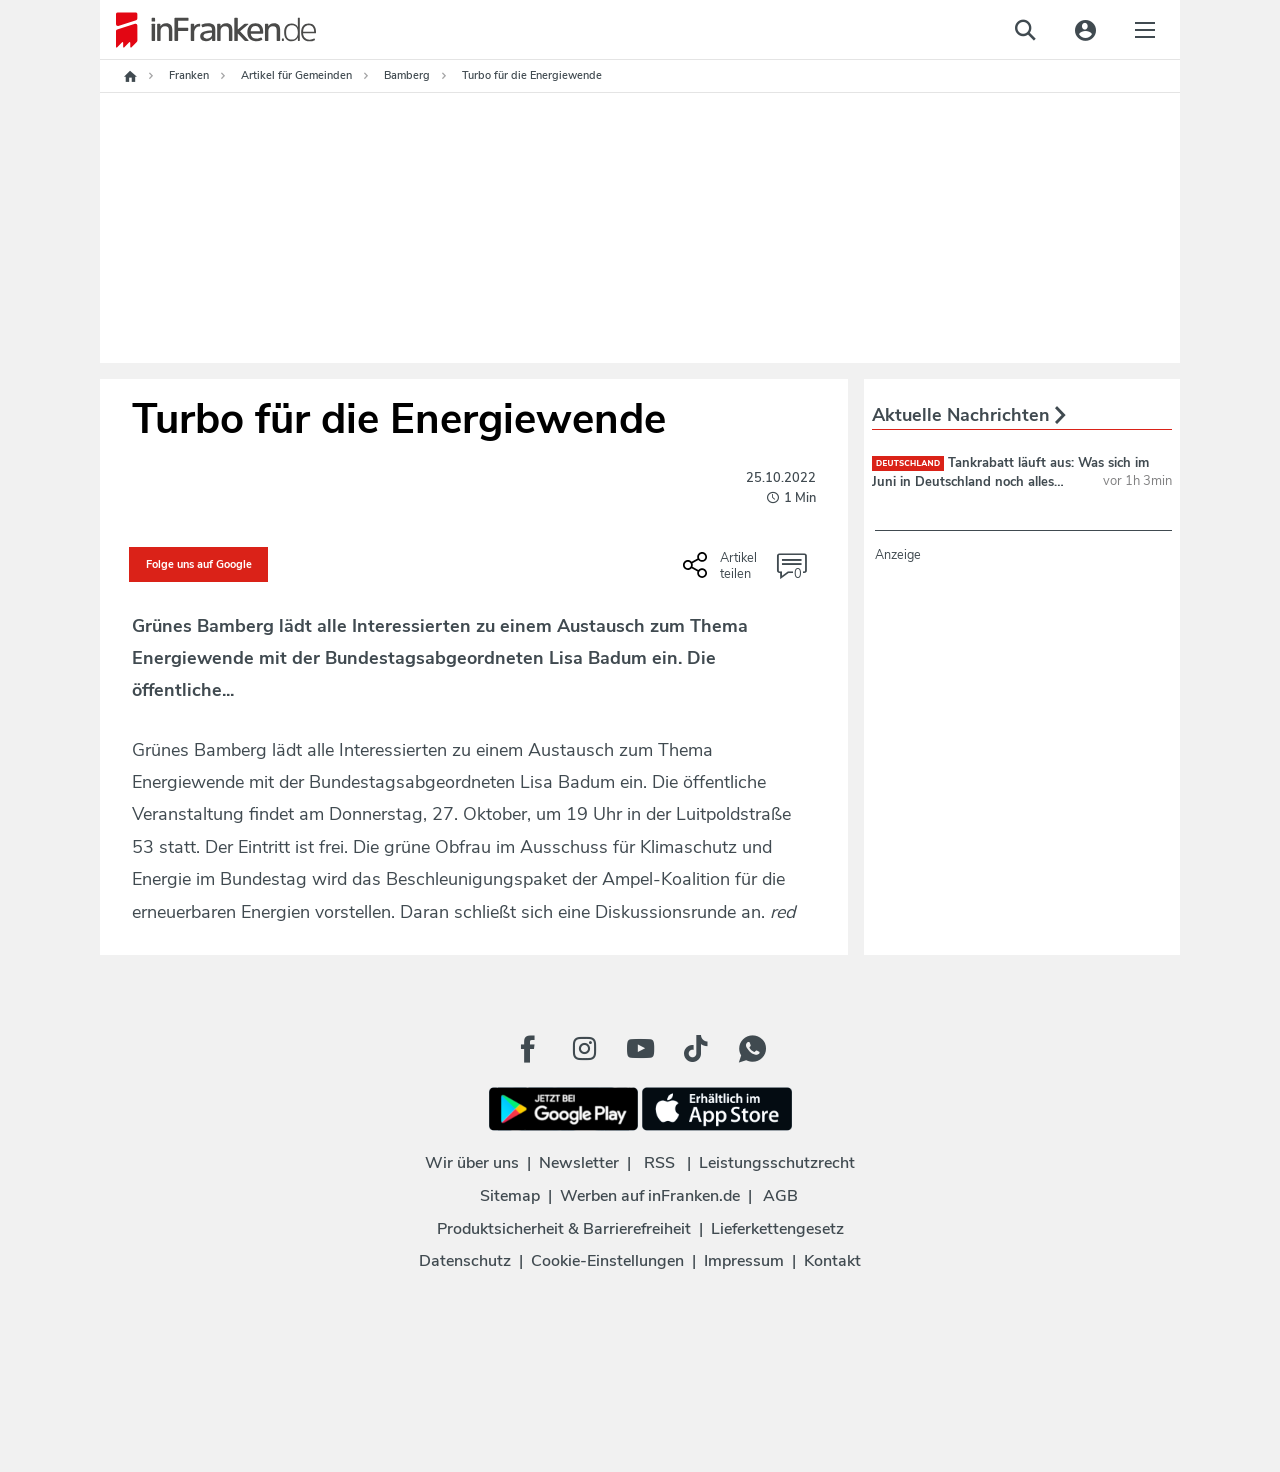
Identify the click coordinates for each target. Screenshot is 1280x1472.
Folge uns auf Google (199, 564)
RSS (659, 1163)
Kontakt (832, 1261)
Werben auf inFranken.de (650, 1196)
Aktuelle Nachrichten (969, 415)
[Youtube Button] (640, 1049)
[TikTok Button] (696, 1049)
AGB (780, 1196)
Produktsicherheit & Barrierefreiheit (564, 1229)
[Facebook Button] (528, 1049)
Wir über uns (472, 1163)
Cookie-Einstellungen (607, 1261)
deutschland (908, 463)
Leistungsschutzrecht (777, 1163)
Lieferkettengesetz (777, 1229)
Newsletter (579, 1163)
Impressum (744, 1261)
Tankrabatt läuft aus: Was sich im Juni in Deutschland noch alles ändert (1010, 481)
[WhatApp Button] (752, 1049)
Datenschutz (465, 1261)
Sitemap (510, 1196)
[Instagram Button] (584, 1049)
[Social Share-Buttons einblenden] (722, 572)
